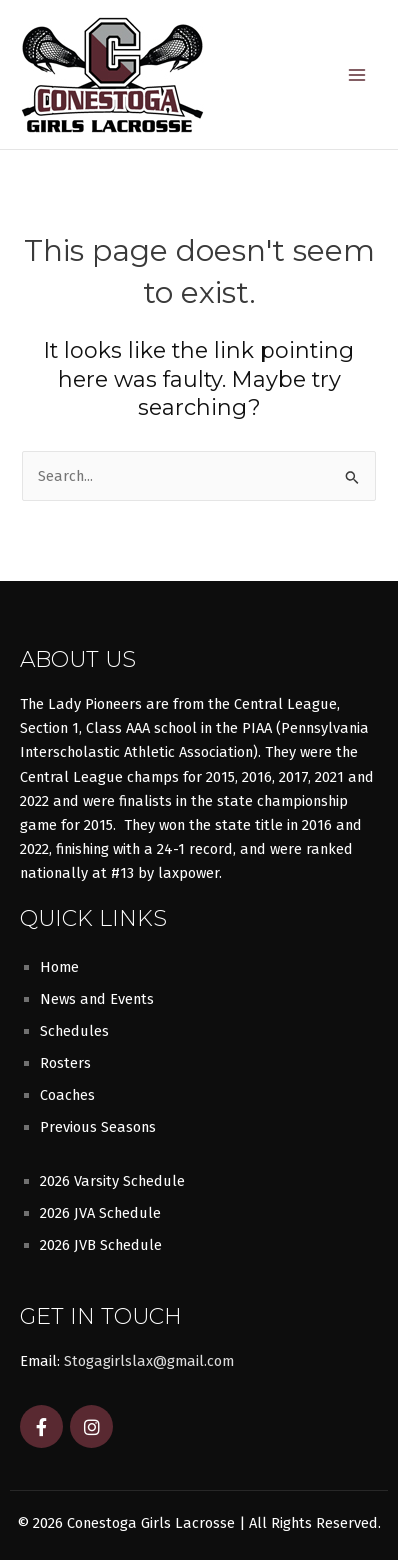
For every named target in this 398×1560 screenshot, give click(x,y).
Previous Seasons (98, 1127)
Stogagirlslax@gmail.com (149, 1361)
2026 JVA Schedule (100, 1213)
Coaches (67, 1095)
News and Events (97, 999)
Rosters (65, 1063)
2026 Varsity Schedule (112, 1181)
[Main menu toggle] (357, 75)
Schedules (74, 1031)
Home (59, 967)
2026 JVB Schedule (101, 1245)
